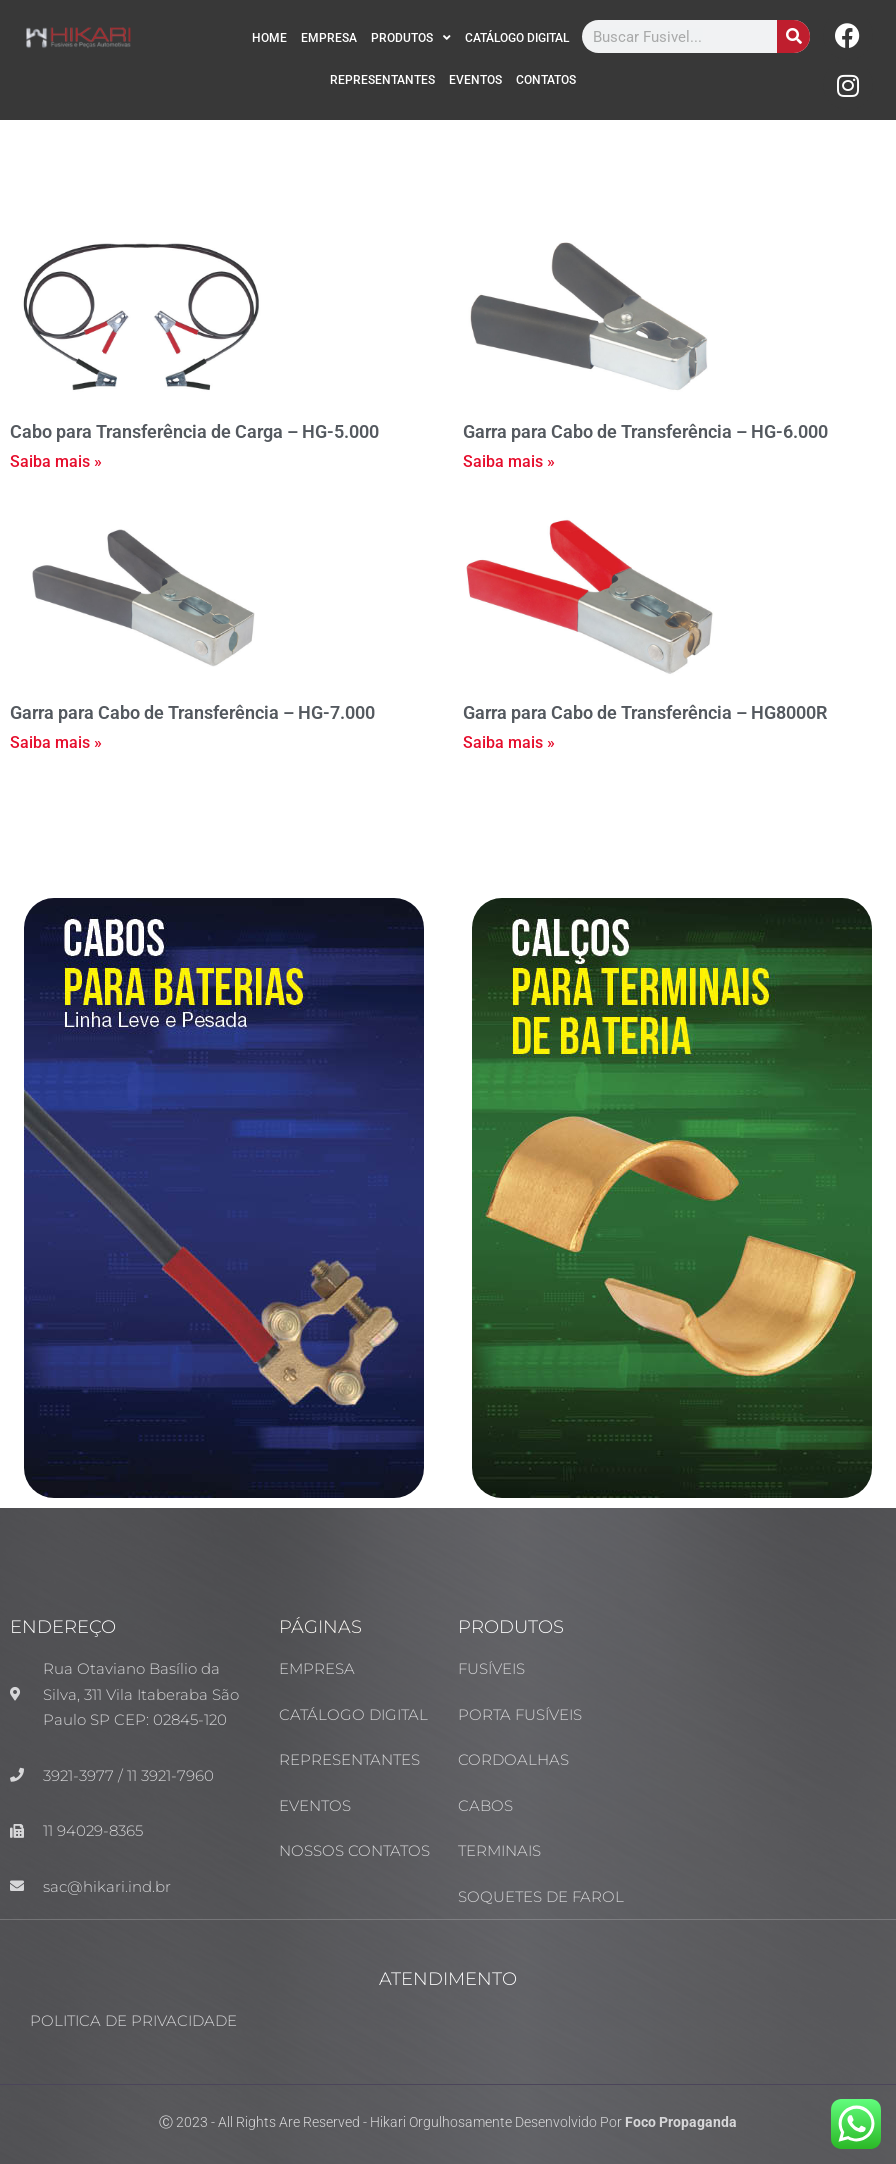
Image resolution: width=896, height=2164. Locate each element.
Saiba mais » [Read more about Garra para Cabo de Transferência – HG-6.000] (509, 461)
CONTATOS (546, 80)
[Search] (793, 36)
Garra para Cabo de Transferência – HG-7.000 (192, 712)
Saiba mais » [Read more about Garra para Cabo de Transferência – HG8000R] (509, 742)
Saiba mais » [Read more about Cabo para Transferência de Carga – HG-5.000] (56, 461)
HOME (269, 38)
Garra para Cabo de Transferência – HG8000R (645, 712)
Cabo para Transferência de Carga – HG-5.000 (194, 431)
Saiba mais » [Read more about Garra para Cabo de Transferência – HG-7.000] (56, 742)
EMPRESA (329, 38)
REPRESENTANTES (382, 80)
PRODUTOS (411, 38)
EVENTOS (475, 80)
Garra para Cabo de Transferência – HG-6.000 (645, 431)
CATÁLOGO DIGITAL (517, 38)
